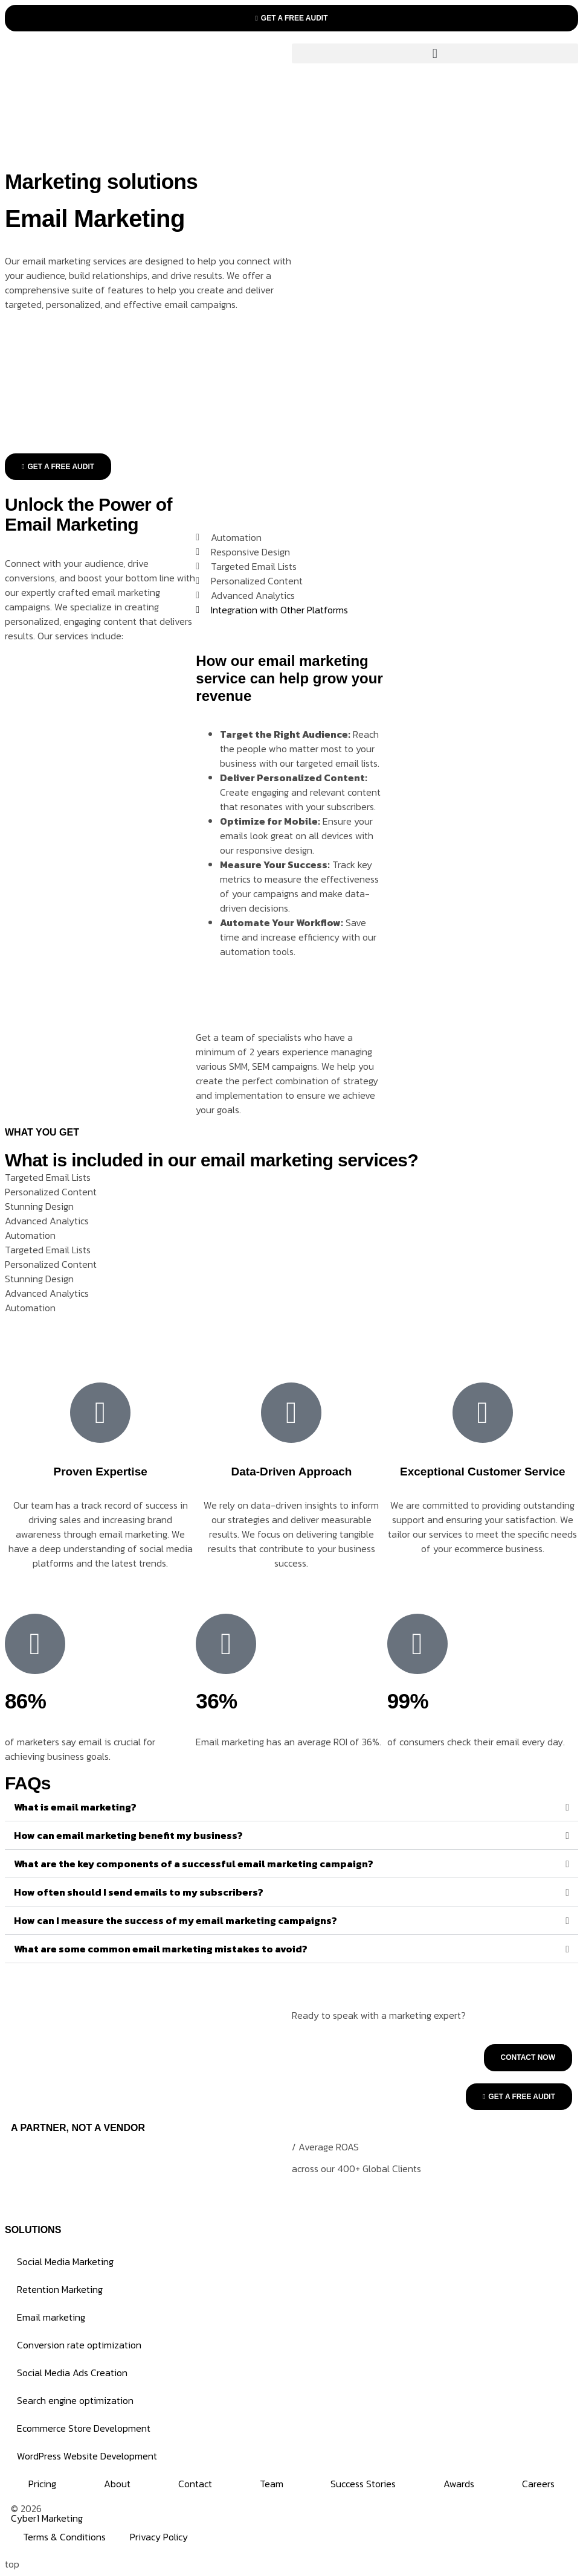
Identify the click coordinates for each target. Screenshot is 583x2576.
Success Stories (363, 2483)
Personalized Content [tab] (51, 1191)
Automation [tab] (30, 1235)
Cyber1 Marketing (47, 2518)
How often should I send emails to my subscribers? (138, 1892)
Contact (195, 2483)
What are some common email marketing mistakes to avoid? (161, 1949)
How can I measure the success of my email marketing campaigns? (175, 1920)
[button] (435, 53)
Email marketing (51, 2317)
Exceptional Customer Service (482, 1471)
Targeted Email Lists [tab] (48, 1177)
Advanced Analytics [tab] (47, 1220)
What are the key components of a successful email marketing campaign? (193, 1863)
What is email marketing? (75, 1807)
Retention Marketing (60, 2289)
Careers (538, 2483)
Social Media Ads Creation (72, 2372)
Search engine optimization (75, 2400)
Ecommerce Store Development (83, 2428)
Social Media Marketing (65, 2261)
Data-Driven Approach (291, 1471)
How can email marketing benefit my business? (128, 1835)
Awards (458, 2483)
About (117, 2483)
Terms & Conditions (64, 2537)
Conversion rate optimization (79, 2345)
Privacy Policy (159, 2537)
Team (271, 2483)
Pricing (42, 2483)
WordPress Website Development (87, 2456)
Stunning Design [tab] (39, 1206)
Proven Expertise (100, 1471)
